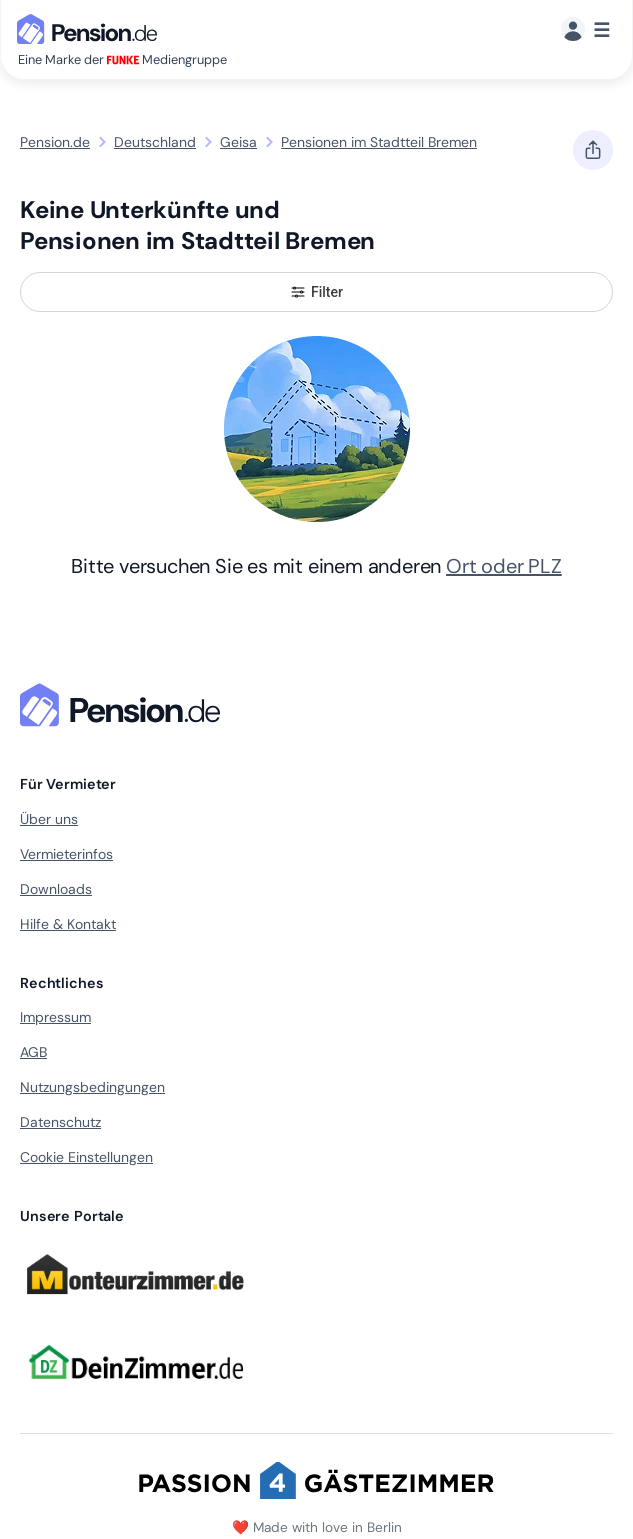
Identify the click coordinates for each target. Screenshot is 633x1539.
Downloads (56, 889)
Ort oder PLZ (504, 566)
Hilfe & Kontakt (68, 924)
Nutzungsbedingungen (92, 1087)
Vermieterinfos (66, 854)
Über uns (49, 819)
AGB (33, 1052)
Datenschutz (60, 1122)
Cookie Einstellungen (86, 1157)
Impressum (55, 1017)
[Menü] (585, 30)
